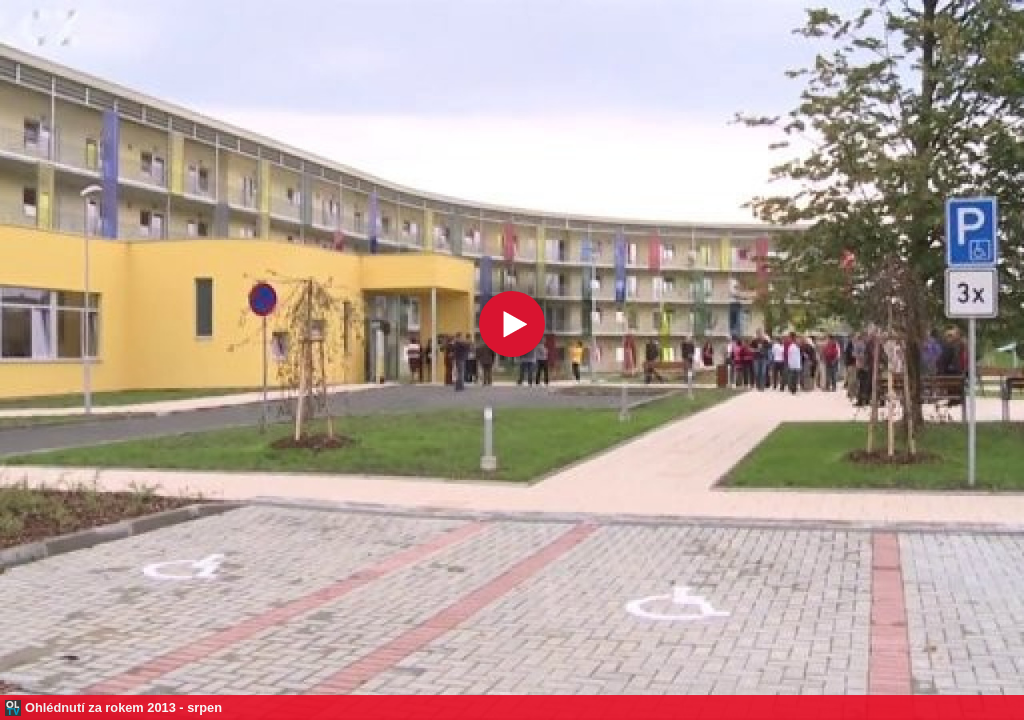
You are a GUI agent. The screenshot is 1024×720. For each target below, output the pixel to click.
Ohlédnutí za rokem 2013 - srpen (123, 707)
